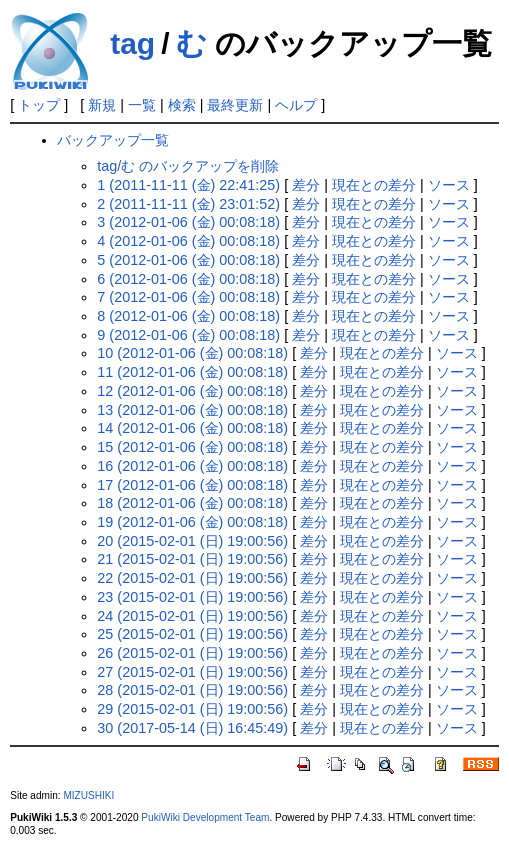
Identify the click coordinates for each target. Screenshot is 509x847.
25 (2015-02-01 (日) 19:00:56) (192, 634)
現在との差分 (374, 185)
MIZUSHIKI (88, 795)
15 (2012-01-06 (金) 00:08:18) (192, 447)
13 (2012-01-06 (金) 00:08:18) (192, 410)
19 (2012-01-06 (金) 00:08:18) (192, 522)
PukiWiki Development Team (205, 817)
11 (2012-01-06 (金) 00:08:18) (192, 372)
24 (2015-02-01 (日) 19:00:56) (192, 616)
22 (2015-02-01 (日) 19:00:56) (192, 578)
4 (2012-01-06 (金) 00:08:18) (188, 241)
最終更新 (235, 105)
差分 (306, 185)
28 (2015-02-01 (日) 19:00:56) (192, 690)
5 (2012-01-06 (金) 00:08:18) (188, 260)
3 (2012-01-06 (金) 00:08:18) (188, 222)
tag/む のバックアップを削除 (188, 166)
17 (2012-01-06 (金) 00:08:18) (192, 485)
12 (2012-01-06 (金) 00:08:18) (192, 391)
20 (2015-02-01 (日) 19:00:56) (192, 541)
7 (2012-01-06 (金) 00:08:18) (188, 297)
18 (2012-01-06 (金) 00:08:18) (192, 503)
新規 (102, 105)
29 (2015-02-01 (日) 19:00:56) (192, 709)
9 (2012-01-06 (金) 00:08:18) (188, 335)
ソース (449, 185)
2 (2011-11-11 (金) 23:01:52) (188, 204)
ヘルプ (296, 105)
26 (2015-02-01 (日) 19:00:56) (192, 653)
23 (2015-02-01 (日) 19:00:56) (192, 597)
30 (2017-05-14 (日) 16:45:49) (192, 728)
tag (132, 43)
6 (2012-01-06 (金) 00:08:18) (188, 279)
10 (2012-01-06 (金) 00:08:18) (192, 353)
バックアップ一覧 (113, 140)
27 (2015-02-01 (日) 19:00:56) (192, 672)
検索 (182, 105)
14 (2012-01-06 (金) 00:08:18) (192, 428)
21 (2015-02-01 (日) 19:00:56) (192, 559)
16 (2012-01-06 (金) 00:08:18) (192, 466)
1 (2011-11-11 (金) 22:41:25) (188, 185)
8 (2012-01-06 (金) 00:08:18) (188, 316)
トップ (39, 105)
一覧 (142, 105)
